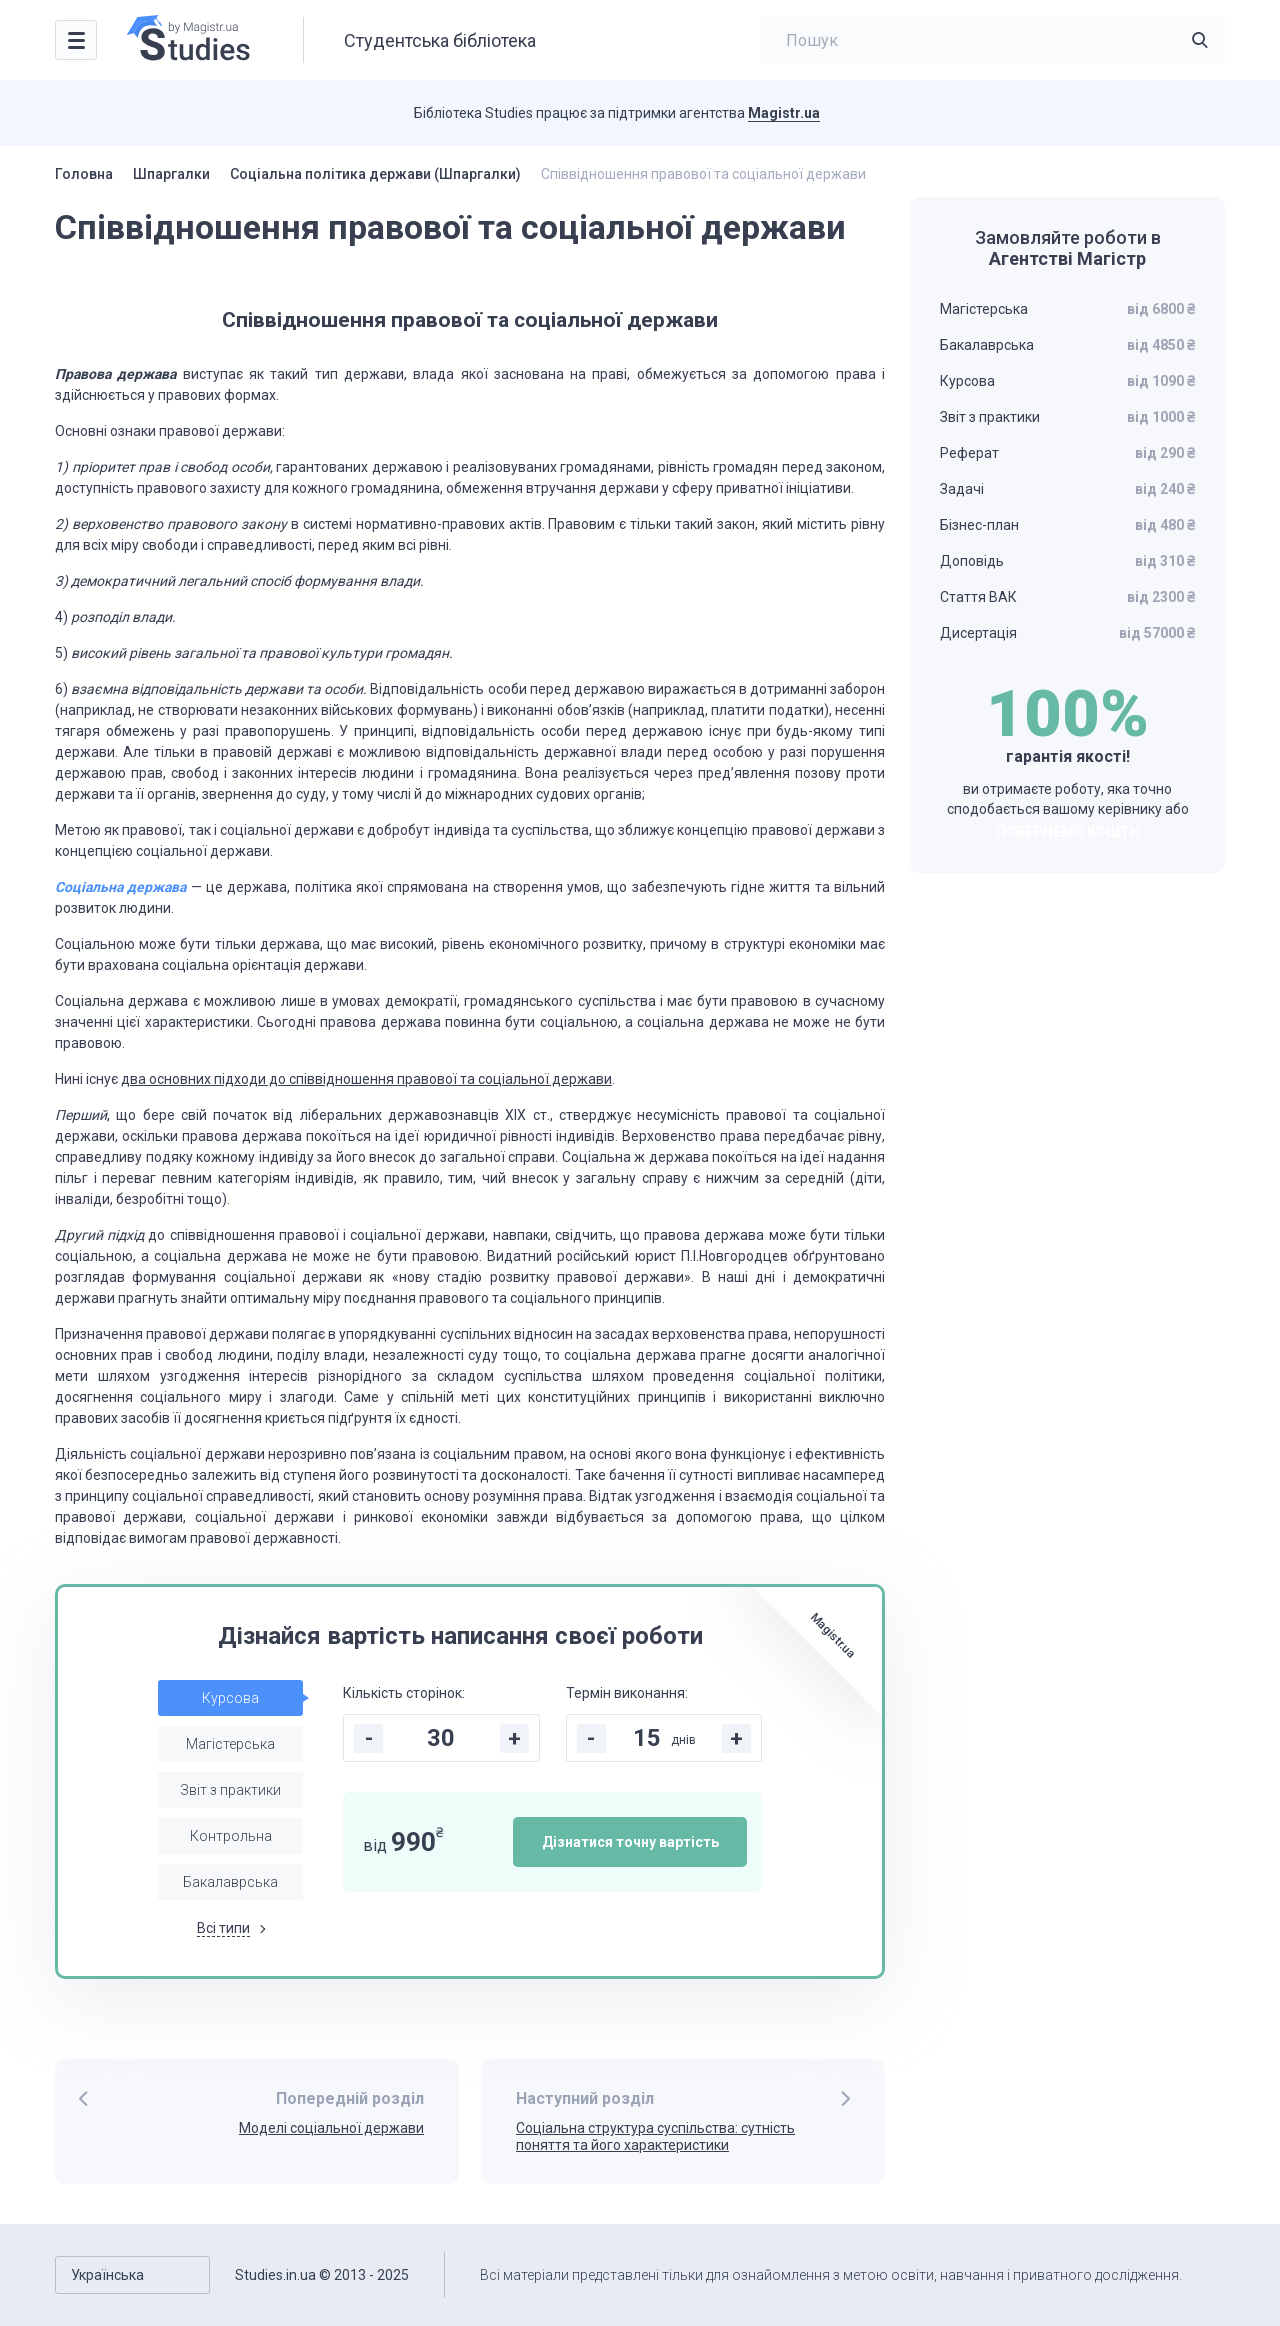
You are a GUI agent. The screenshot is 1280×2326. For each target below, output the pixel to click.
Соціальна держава (120, 887)
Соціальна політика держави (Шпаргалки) (375, 174)
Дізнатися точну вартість (630, 1842)
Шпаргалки (171, 174)
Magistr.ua (784, 113)
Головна (84, 174)
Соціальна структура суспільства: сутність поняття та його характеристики (655, 2136)
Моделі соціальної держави (331, 2128)
